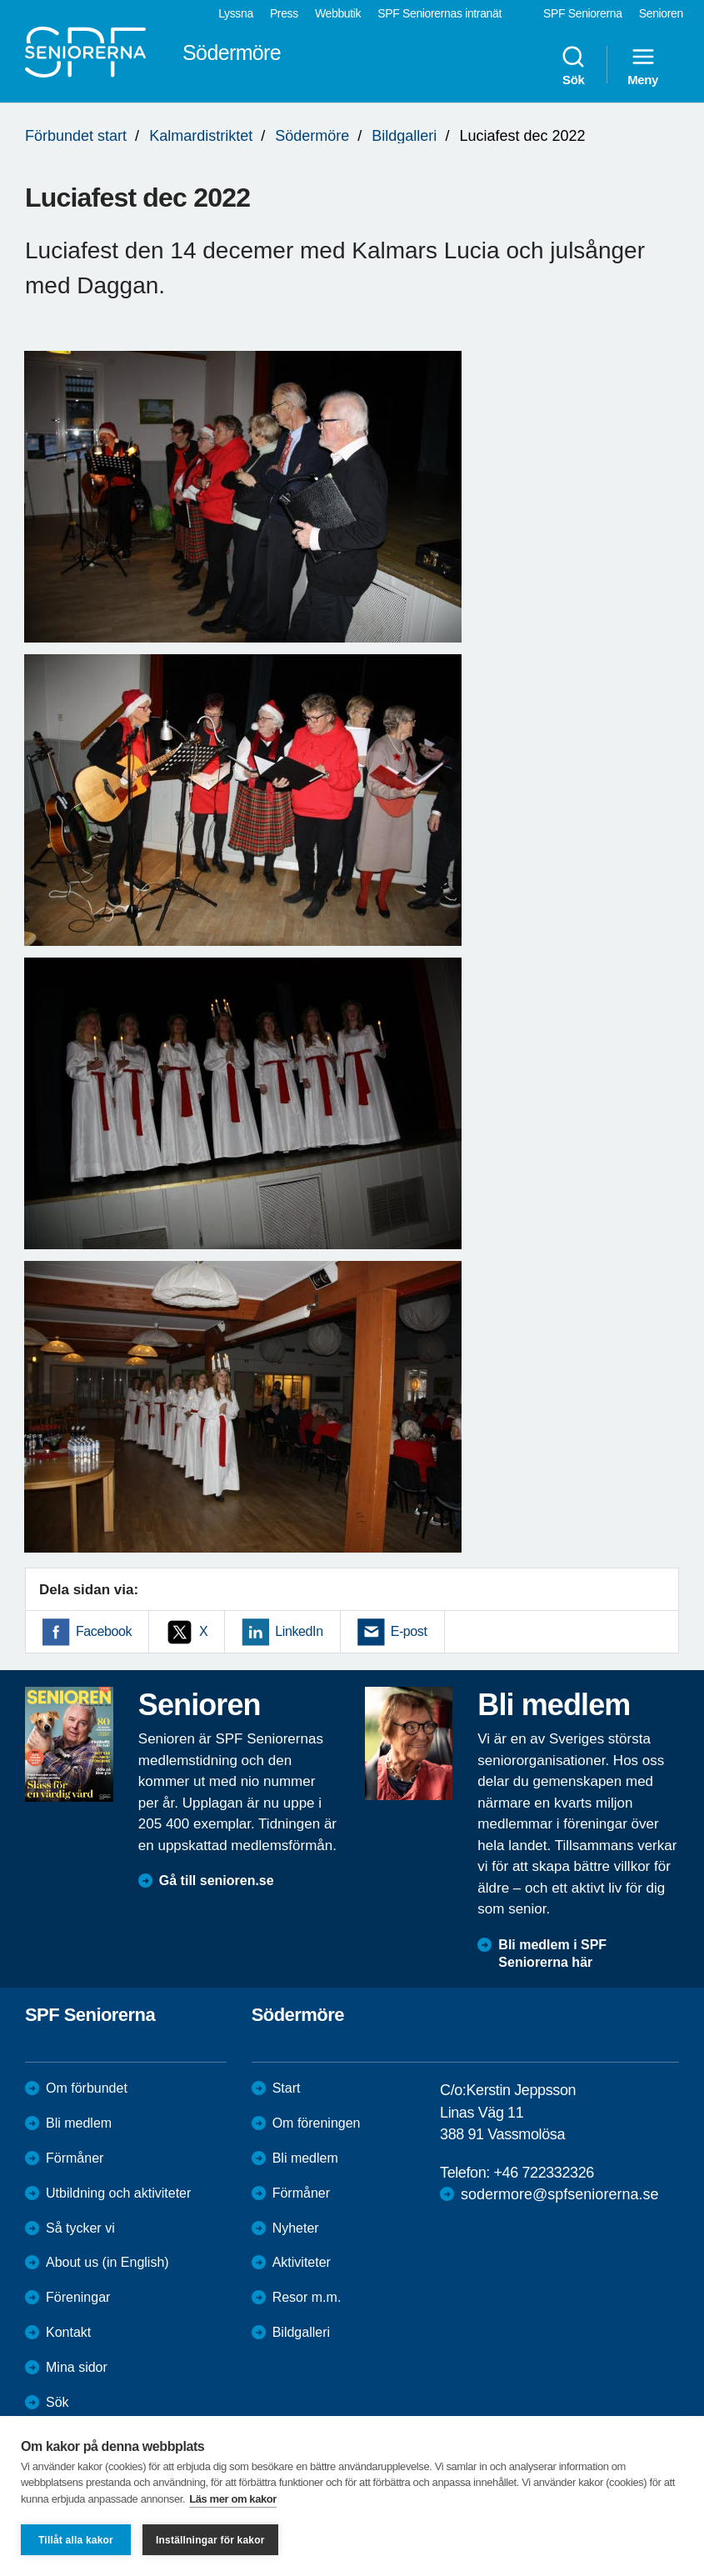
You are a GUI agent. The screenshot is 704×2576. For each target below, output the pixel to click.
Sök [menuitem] (573, 65)
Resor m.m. (307, 2297)
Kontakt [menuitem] (68, 2332)
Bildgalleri (404, 135)
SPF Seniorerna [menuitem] (582, 13)
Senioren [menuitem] (661, 13)
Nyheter (295, 2228)
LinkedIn (298, 1631)
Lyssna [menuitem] (235, 13)
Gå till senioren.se (216, 1880)
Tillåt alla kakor (75, 2540)
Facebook (104, 1631)
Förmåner (74, 2158)
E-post (409, 1631)
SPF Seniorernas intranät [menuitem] (439, 13)
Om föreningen (316, 2123)
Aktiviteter (301, 2262)
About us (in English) (107, 2262)
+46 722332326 (543, 2172)
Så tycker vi (80, 2228)
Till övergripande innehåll (0, 0)
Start (286, 2088)
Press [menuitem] (284, 13)
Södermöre (312, 135)
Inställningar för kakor (210, 2540)
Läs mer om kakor (233, 2499)
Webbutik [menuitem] (338, 13)
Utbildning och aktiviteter (118, 2193)
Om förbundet (86, 2088)
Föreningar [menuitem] (78, 2297)
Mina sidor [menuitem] (76, 2367)
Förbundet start (76, 135)
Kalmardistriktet (200, 135)
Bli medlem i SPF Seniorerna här (552, 1953)
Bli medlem (79, 2123)
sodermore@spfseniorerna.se (559, 2194)
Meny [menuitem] (642, 65)
